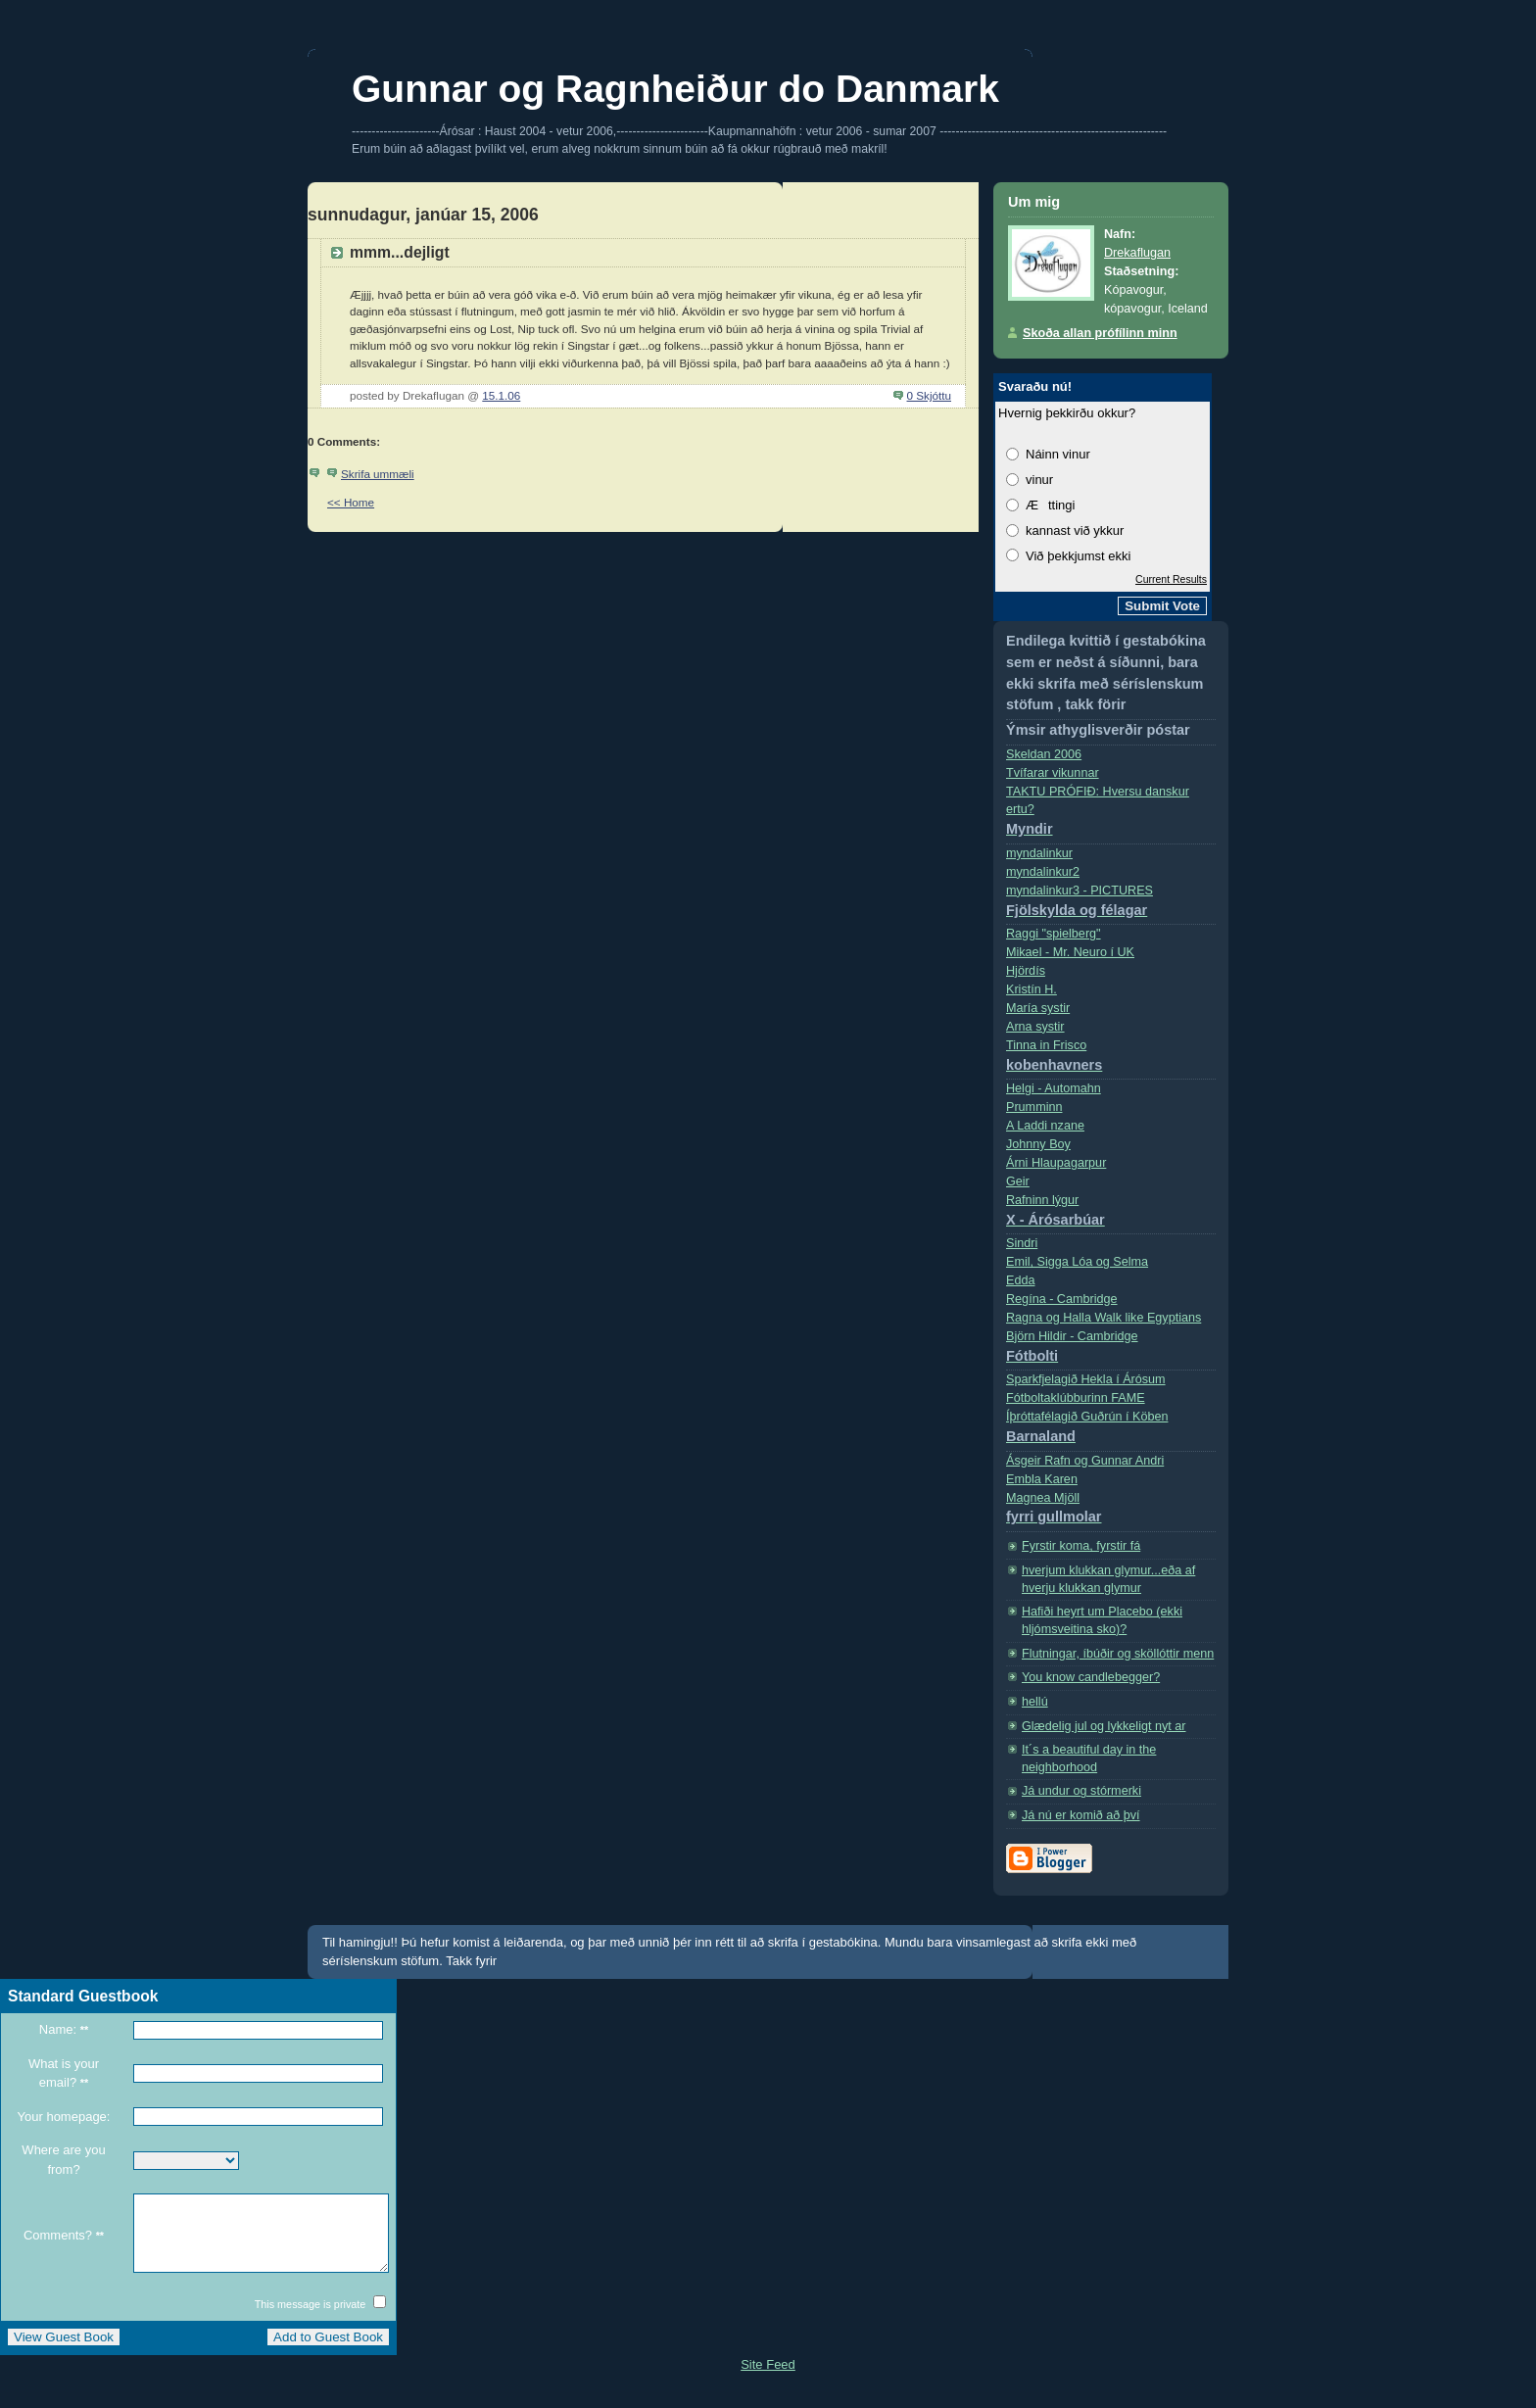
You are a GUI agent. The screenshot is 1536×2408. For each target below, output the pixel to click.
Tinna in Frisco (1111, 1059)
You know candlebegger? (1091, 1677)
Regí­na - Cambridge (1062, 1299)
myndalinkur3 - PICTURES (1111, 905)
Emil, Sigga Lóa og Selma (1077, 1262)
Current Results (1171, 579)
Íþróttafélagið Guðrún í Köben (1111, 1431)
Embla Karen (1042, 1479)
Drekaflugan (1137, 253)
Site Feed (768, 2379)
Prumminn (1034, 1107)
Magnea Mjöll (1111, 1512)
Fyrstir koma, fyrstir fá (1081, 1546)
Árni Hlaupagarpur (1056, 1163)
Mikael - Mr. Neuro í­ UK (1070, 952)
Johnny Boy (1038, 1144)
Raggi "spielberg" (1053, 933)
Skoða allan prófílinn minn (1100, 333)
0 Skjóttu (929, 395)
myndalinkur (1039, 853)
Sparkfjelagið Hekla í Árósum (1086, 1379)
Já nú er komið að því (1081, 1815)
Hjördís (1025, 971)
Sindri (1021, 1243)
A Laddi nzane (1045, 1125)
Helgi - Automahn (1053, 1088)
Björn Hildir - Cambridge (1111, 1350)
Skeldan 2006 (1043, 754)
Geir (1018, 1181)
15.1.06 (501, 395)
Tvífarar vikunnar (1052, 773)
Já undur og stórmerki (1081, 1791)
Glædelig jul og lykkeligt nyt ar (1104, 1726)
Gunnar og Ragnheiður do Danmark (675, 89)
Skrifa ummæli (377, 473)
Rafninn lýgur (1111, 1214)
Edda (1020, 1280)
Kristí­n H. (1031, 989)
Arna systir (1035, 1027)
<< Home (350, 502)
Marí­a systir (1038, 1008)
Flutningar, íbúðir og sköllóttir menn (1118, 1654)
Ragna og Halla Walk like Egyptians (1103, 1317)
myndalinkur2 (1043, 872)
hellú (1035, 1702)
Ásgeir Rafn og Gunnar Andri (1085, 1461)
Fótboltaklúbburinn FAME (1075, 1398)
